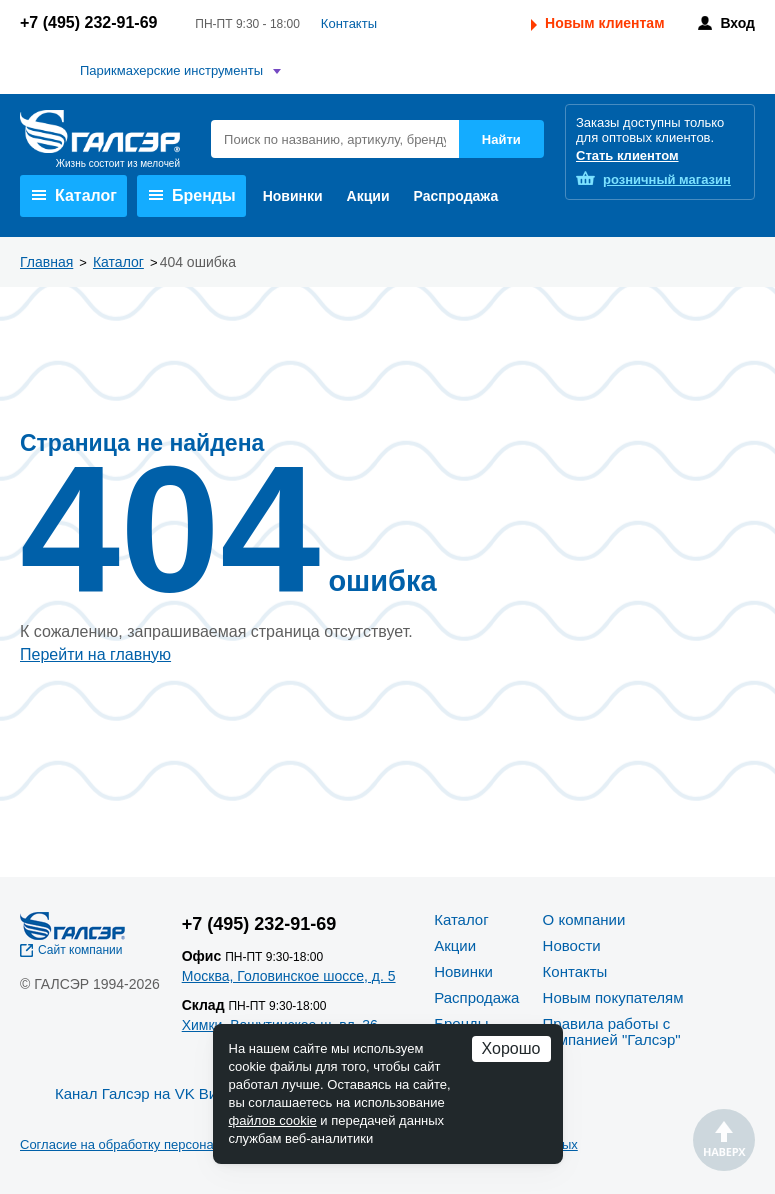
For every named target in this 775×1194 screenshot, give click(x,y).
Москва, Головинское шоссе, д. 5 (289, 976)
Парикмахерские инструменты (171, 70)
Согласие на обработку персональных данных (160, 1144)
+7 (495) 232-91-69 (88, 22)
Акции (368, 196)
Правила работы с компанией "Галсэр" (612, 1031)
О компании (584, 919)
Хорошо (511, 1048)
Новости (572, 945)
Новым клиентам (604, 23)
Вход (737, 23)
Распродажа (456, 196)
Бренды (192, 195)
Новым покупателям (613, 997)
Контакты (349, 23)
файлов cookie (273, 1120)
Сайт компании (80, 950)
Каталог (74, 195)
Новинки (293, 196)
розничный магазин (667, 179)
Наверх (724, 1140)
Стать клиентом (627, 155)
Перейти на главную (95, 654)
